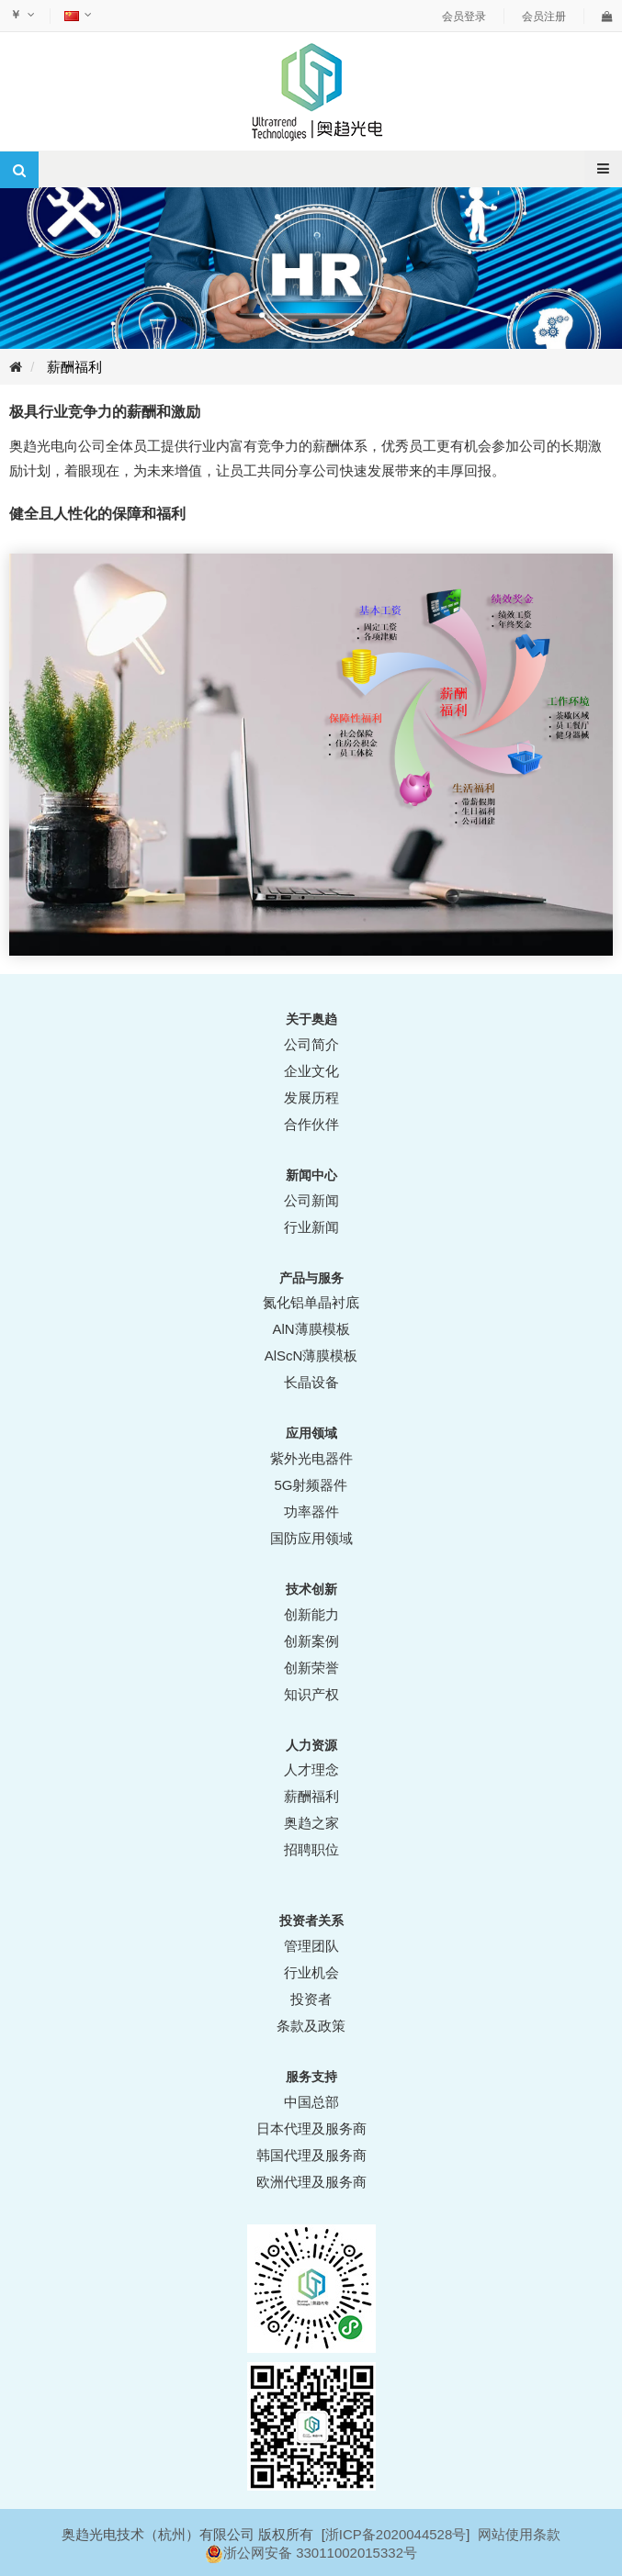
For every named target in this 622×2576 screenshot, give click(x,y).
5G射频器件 (310, 1485)
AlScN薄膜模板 (311, 1355)
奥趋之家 (311, 1823)
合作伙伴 (311, 1124)
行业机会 (311, 1972)
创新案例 (311, 1641)
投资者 (311, 1999)
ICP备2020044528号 (402, 2534)
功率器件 (311, 1511)
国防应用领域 (311, 1538)
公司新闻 (311, 1200)
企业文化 (311, 1071)
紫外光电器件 (311, 1458)
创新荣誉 (311, 1667)
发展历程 (311, 1097)
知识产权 (311, 1694)
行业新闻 (311, 1227)
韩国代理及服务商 (311, 2155)
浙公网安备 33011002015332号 (320, 2552)
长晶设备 (311, 1382)
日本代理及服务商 (311, 2128)
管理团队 (311, 1946)
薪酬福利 (74, 367)
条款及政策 (311, 2025)
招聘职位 (311, 1849)
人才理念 (311, 1769)
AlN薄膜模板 (310, 1329)
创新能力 (311, 1614)
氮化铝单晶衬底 (311, 1302)
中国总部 (311, 2102)
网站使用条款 (519, 2534)
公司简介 (311, 1044)
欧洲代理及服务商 (311, 2182)
